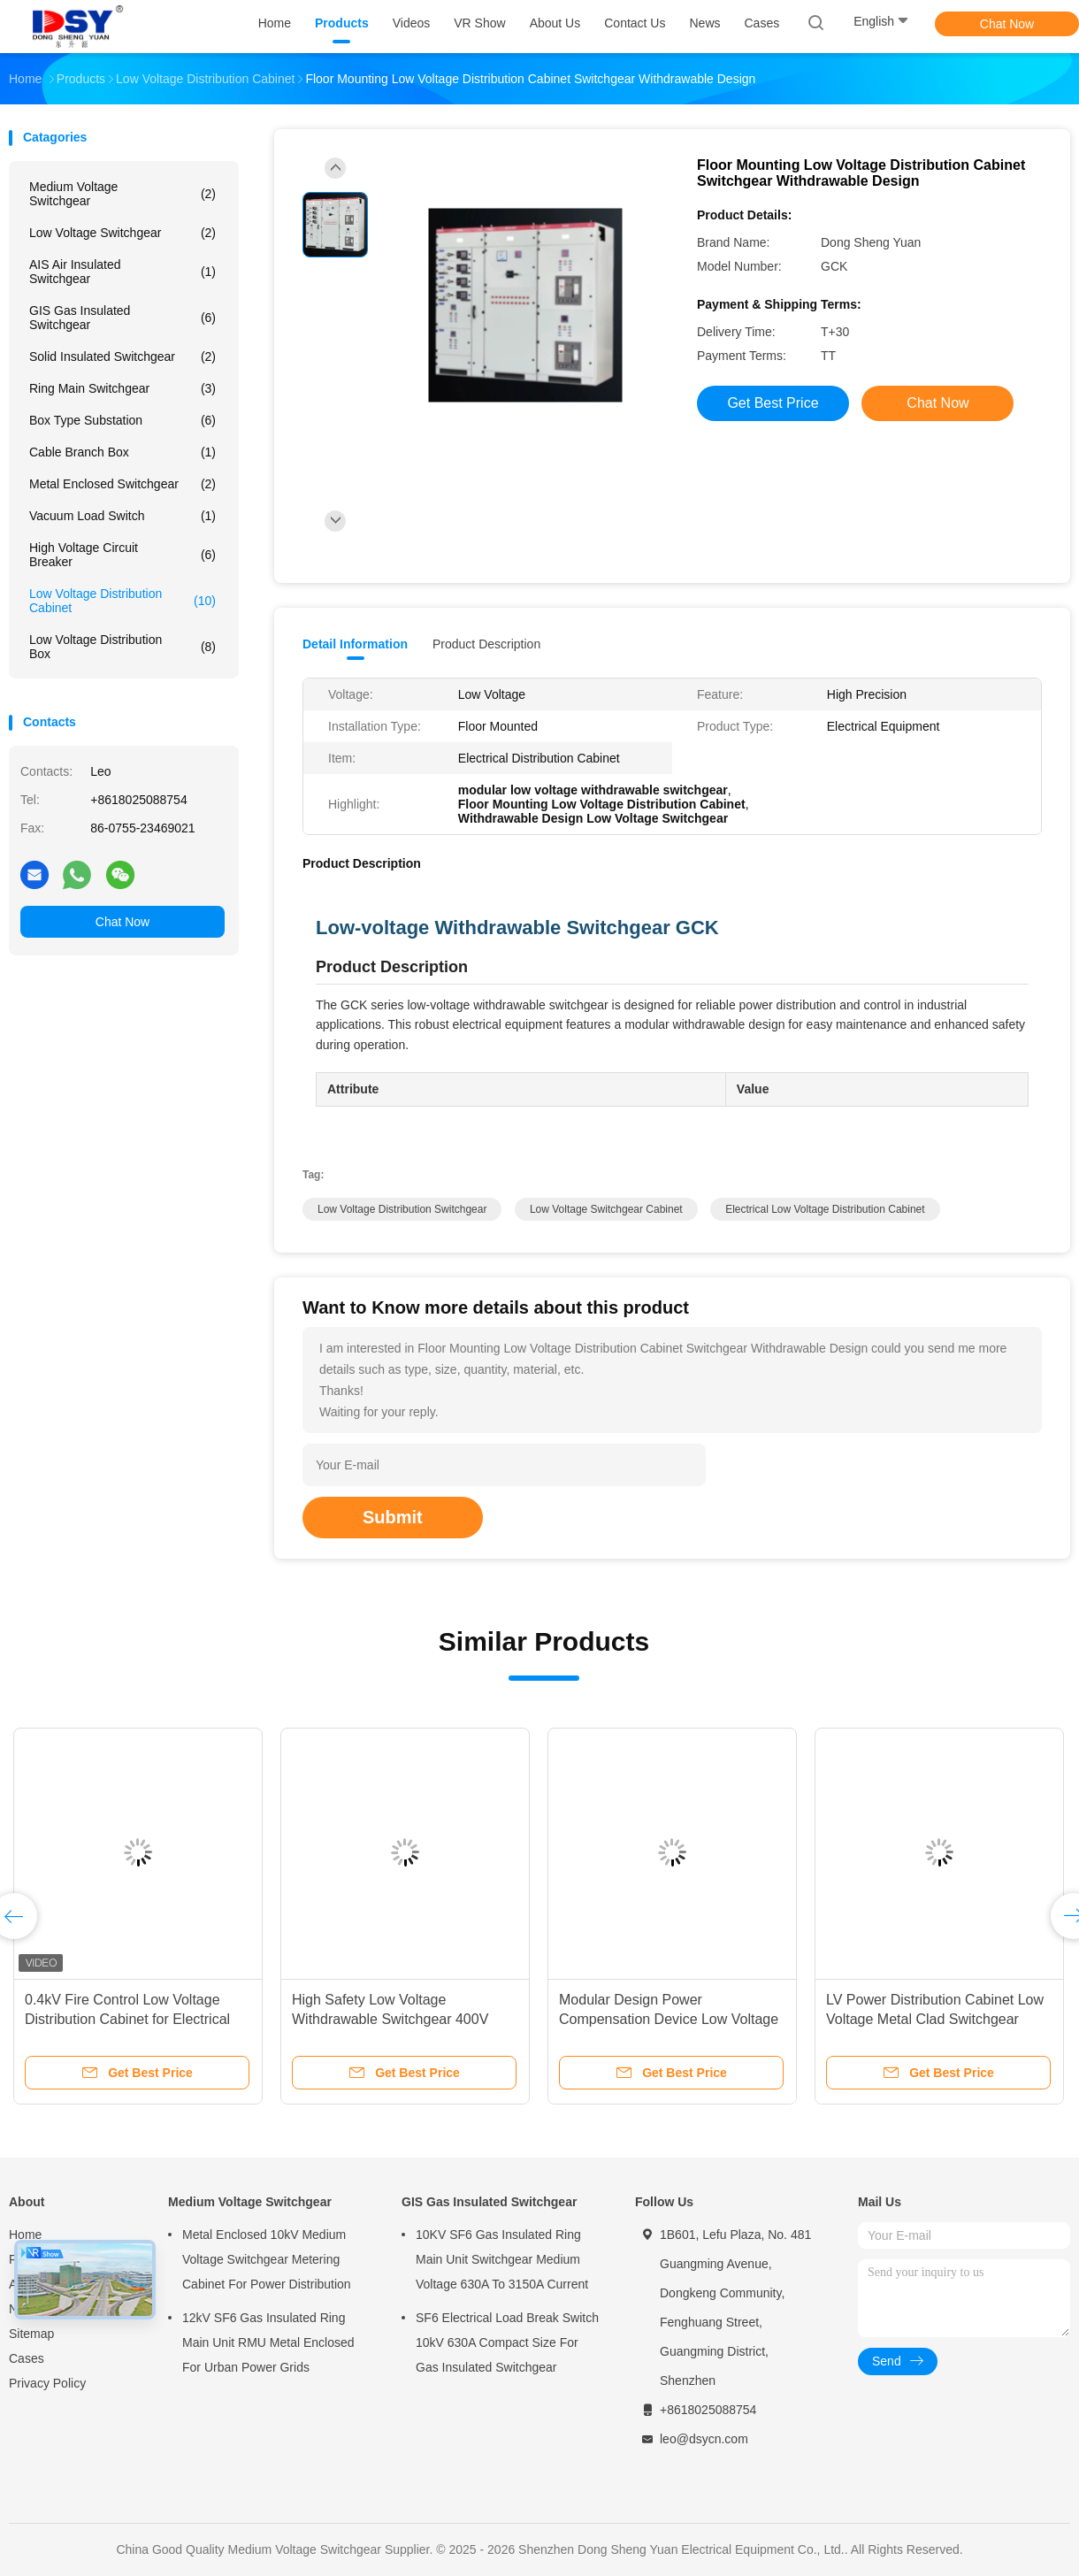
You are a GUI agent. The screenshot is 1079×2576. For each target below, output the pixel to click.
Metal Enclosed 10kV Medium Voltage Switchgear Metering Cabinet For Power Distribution (266, 2259)
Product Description (486, 644)
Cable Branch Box (122, 452)
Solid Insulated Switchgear (122, 356)
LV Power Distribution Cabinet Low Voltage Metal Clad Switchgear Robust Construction (935, 2019)
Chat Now (1007, 24)
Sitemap (31, 2334)
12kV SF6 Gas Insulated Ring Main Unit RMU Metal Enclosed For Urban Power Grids (268, 2342)
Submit (393, 1517)
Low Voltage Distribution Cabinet (122, 600)
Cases (26, 2358)
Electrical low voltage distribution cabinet (824, 1209)
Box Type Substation (122, 420)
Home (25, 2234)
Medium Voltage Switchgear (122, 194)
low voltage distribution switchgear (402, 1209)
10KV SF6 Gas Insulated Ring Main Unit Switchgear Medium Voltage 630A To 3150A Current (502, 2259)
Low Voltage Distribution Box (122, 646)
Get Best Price (772, 402)
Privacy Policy (47, 2383)
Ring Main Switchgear (122, 388)
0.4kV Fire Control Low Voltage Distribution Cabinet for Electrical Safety (127, 2019)
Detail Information (355, 644)
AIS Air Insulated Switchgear (122, 271)
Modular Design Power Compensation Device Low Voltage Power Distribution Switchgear (668, 2019)
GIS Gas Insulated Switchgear (122, 317)
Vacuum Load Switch (122, 516)
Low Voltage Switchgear (122, 233)
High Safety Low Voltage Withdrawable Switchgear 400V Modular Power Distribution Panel (396, 2019)
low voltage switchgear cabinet (606, 1209)
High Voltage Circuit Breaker (122, 554)
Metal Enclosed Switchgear (122, 484)
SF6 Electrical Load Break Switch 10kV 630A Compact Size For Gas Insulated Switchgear (507, 2342)
